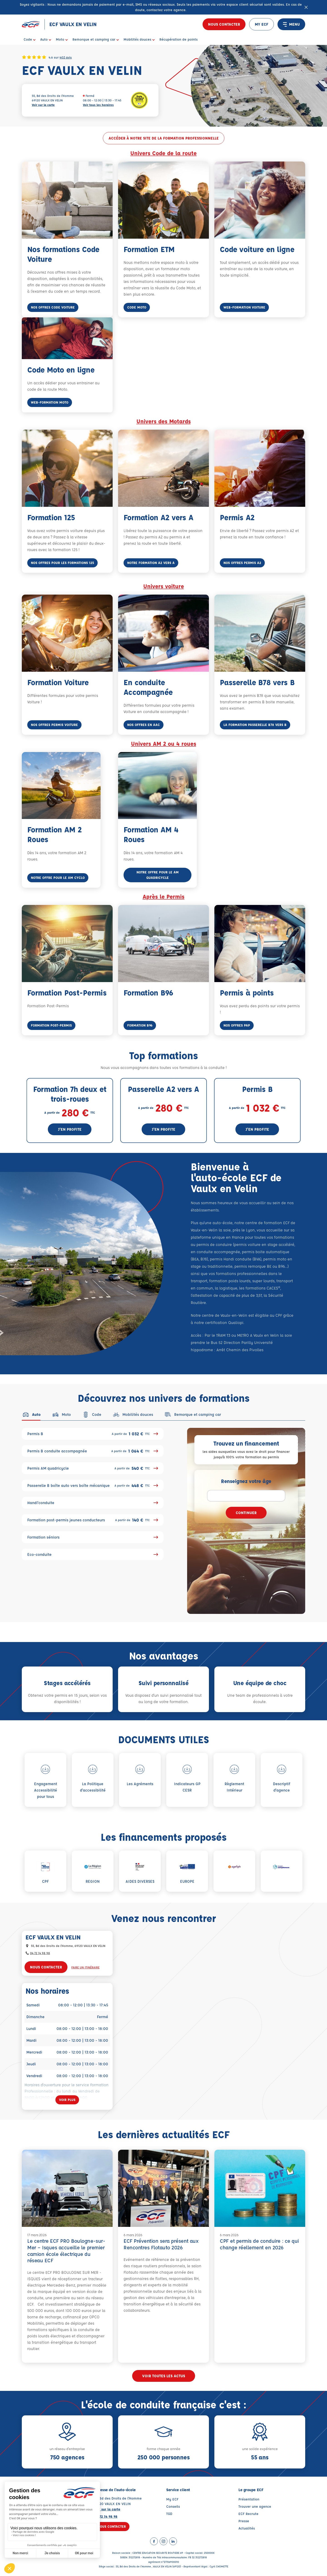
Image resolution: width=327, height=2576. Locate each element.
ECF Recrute (248, 2514)
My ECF (172, 2499)
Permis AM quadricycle (92, 1468)
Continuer (246, 1512)
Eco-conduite (92, 1554)
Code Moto (137, 307)
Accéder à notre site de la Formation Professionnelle (164, 138)
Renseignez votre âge (246, 1481)
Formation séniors (92, 1537)
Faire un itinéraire (85, 1967)
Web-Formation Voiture (244, 307)
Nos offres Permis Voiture (54, 738)
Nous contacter (224, 24)
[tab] (31, 1414)
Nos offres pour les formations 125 (62, 576)
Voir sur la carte (43, 105)
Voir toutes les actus (163, 2375)
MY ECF (261, 24)
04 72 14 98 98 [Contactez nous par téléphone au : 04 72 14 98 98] (40, 1953)
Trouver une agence (254, 2506)
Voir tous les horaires (98, 105)
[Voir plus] (67, 2099)
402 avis (65, 57)
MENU (291, 24)
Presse (243, 2521)
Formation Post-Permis (51, 1039)
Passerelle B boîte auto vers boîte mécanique (92, 1485)
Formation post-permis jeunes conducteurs (92, 1520)
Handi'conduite (92, 1502)
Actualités (246, 2528)
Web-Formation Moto (49, 416)
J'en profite (70, 1129)
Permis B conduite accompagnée (92, 1451)
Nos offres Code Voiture (52, 307)
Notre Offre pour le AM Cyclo (57, 891)
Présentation (248, 2499)
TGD (169, 2514)
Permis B (92, 1434)
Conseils (173, 2506)
